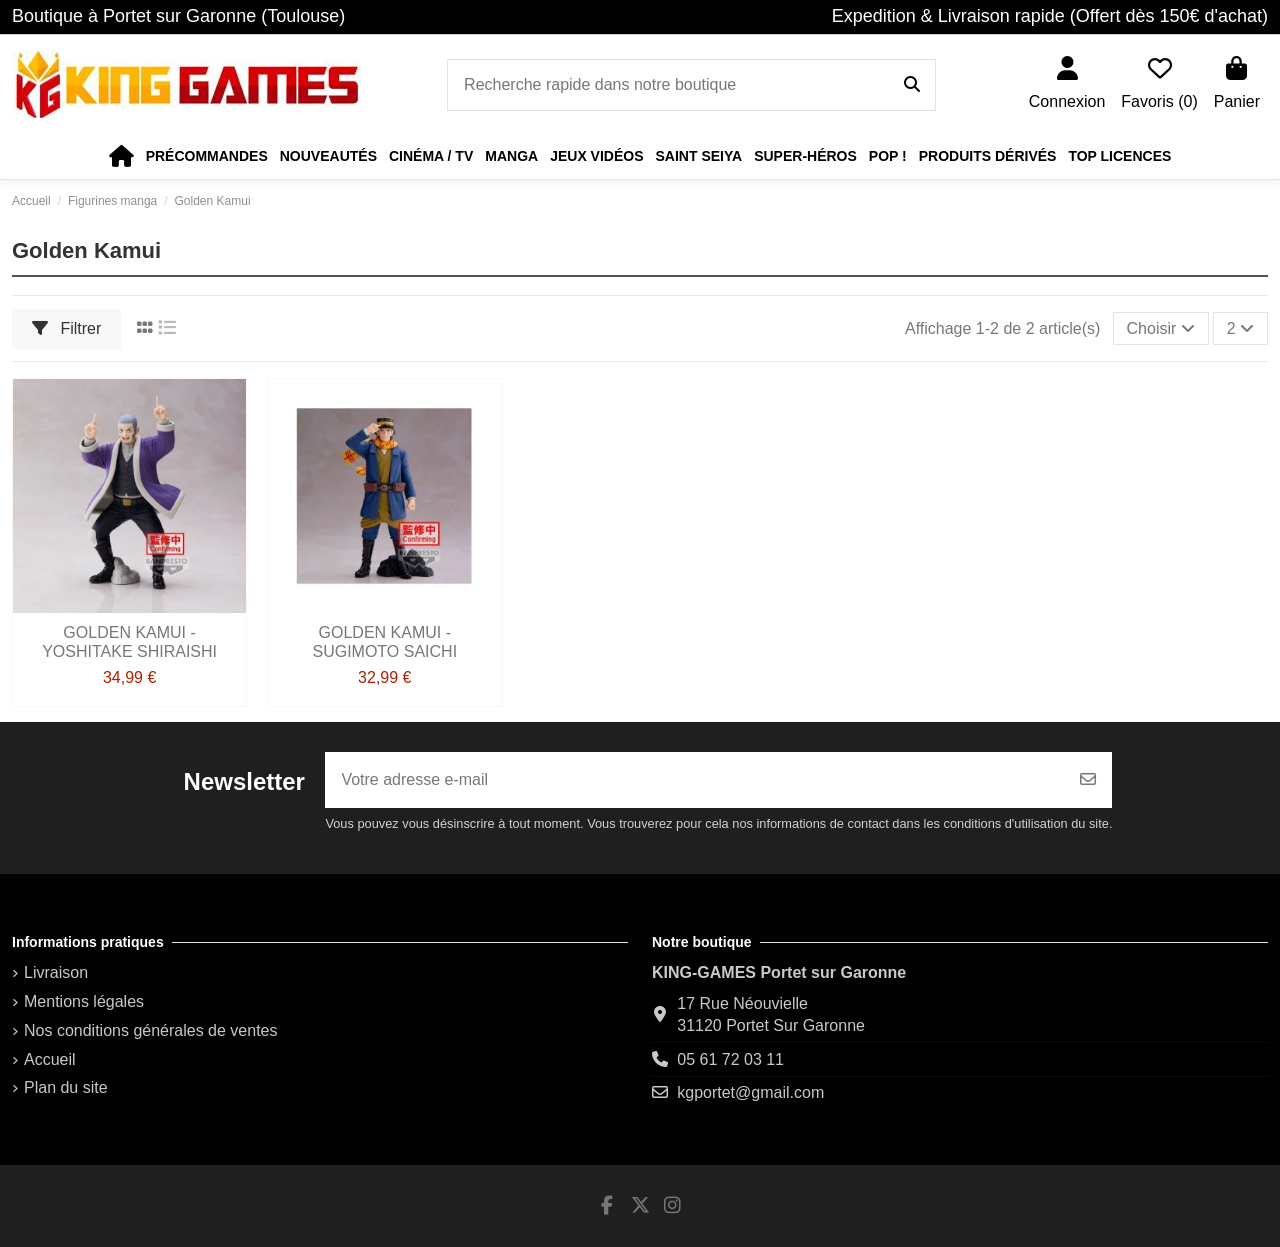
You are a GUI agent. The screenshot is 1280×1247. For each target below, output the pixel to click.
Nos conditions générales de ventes (151, 1030)
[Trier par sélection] (1161, 328)
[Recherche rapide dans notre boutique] (912, 85)
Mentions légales (84, 1001)
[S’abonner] (1088, 780)
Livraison (56, 972)
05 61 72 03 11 (730, 1059)
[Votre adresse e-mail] (695, 780)
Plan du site (66, 1087)
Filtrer (66, 328)
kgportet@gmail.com (750, 1092)
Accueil (50, 1059)
